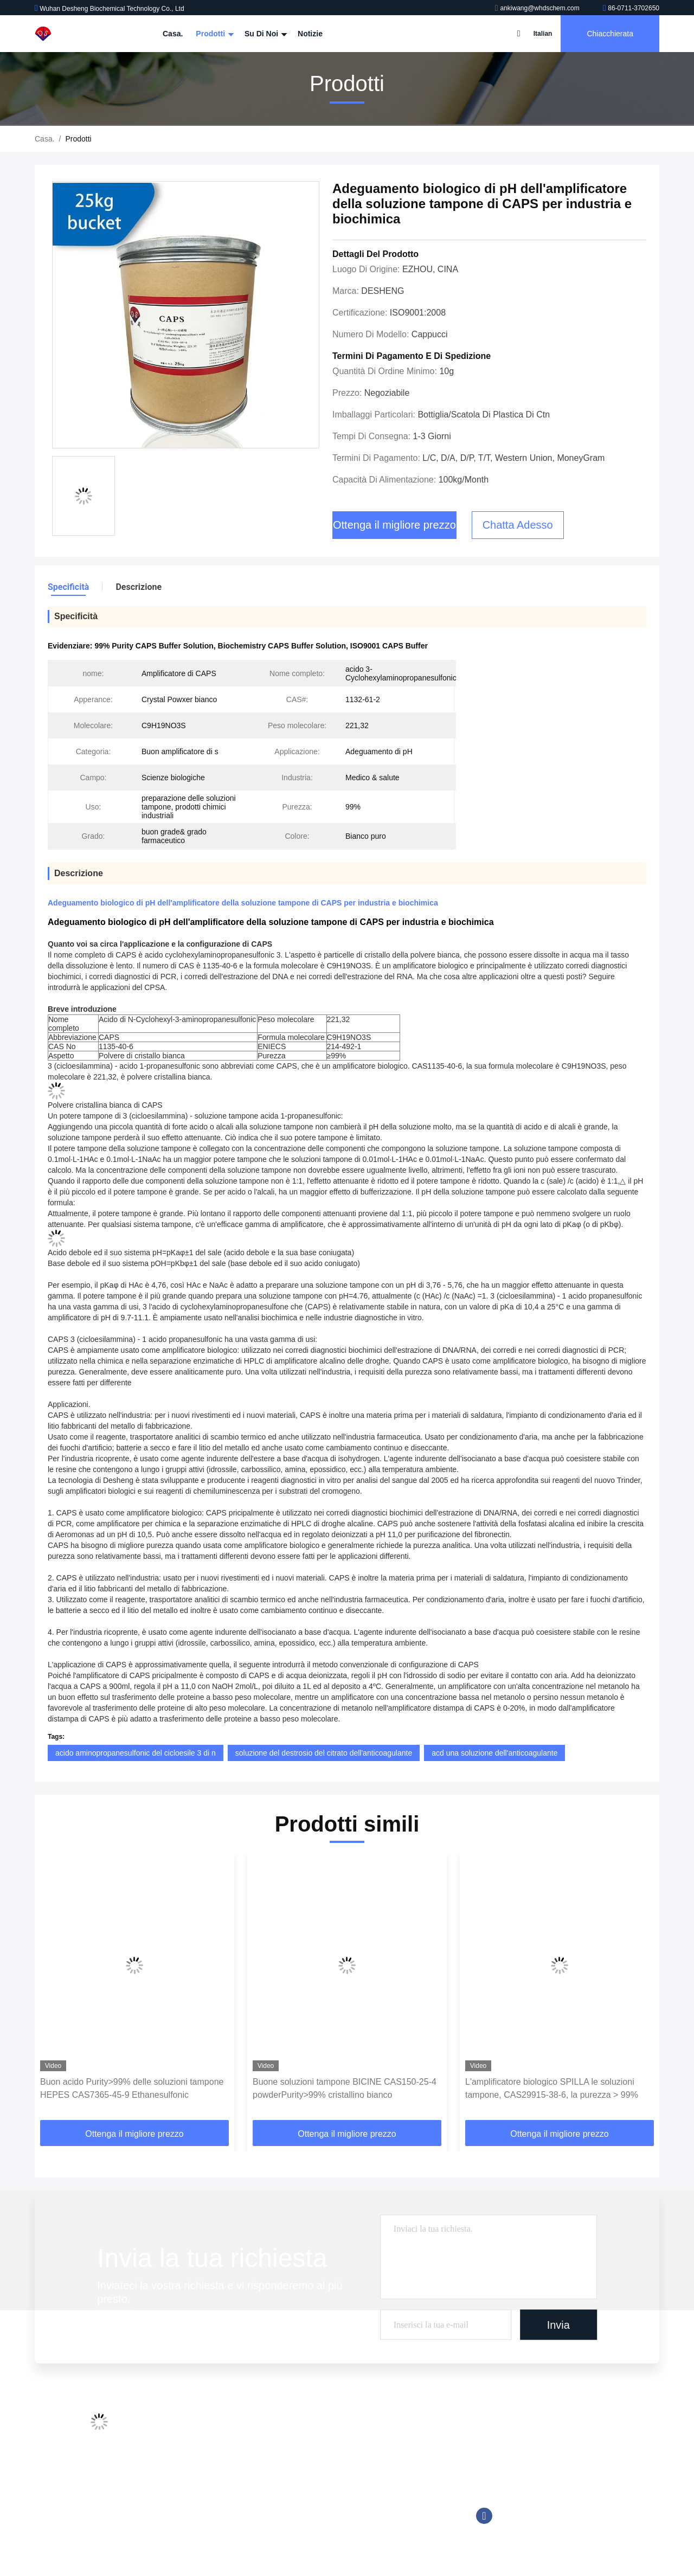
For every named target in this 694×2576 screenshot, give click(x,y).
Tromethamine (297, 2488)
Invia (558, 2324)
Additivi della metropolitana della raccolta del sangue (361, 2426)
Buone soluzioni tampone (315, 2467)
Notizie (310, 33)
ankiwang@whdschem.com (538, 8)
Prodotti (214, 33)
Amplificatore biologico (311, 2529)
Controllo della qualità (209, 2467)
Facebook (484, 2516)
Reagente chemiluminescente (322, 2447)
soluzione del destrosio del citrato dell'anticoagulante (323, 1753)
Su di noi (265, 33)
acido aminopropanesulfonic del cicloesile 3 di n (135, 1753)
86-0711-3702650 (631, 8)
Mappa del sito (197, 2508)
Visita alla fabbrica (203, 2447)
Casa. (173, 33)
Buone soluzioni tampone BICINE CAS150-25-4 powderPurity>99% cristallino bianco (344, 2088)
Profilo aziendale (201, 2426)
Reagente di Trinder (306, 2508)
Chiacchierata (610, 33)
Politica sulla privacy (207, 2529)
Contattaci (190, 2488)
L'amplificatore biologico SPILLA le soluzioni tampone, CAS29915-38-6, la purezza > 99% (551, 2088)
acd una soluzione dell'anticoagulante (494, 1753)
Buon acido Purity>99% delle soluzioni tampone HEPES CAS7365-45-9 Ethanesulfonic (131, 2088)
